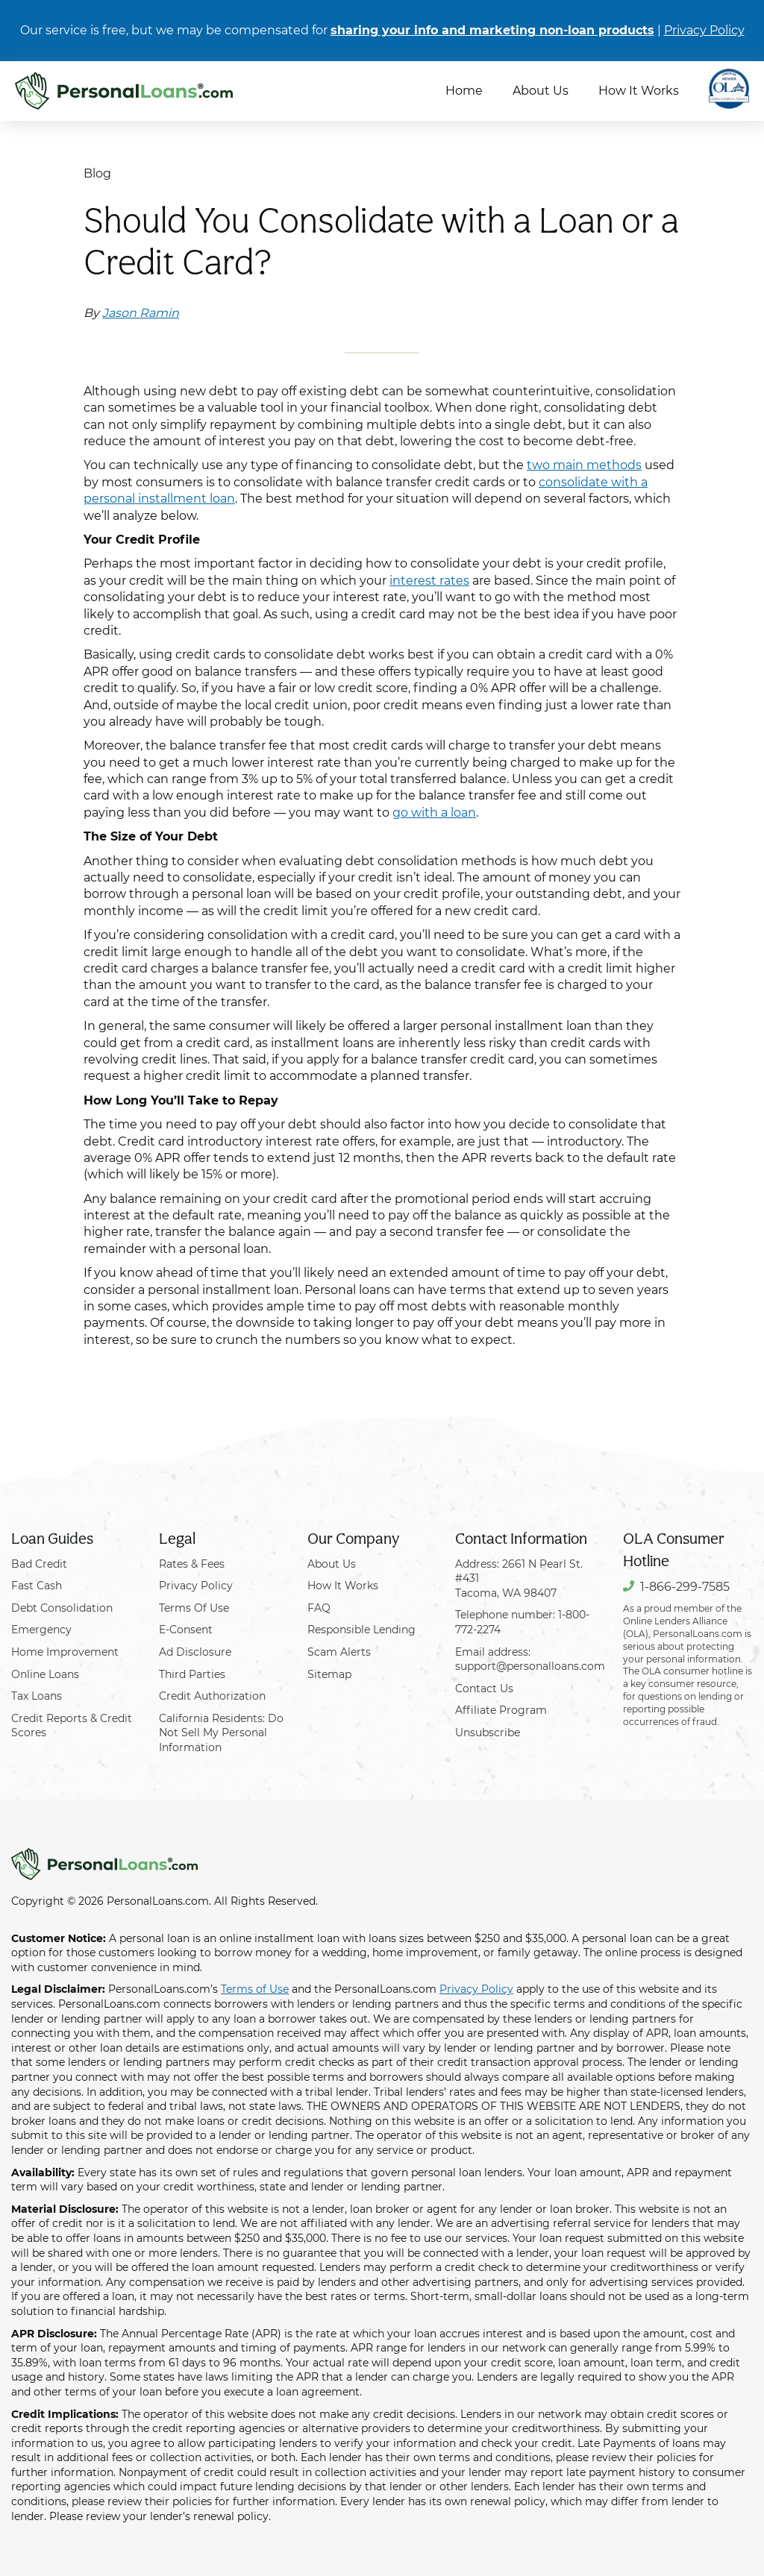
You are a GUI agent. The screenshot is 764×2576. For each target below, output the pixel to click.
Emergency (41, 1629)
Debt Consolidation (62, 1608)
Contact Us (484, 1688)
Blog (97, 173)
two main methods (584, 465)
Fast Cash (36, 1585)
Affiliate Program (501, 1710)
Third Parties (192, 1674)
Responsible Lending (361, 1629)
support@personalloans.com (530, 1666)
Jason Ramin (140, 313)
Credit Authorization (212, 1696)
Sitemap (329, 1674)
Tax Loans (36, 1696)
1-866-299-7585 (685, 1587)
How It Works (638, 91)
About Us (541, 91)
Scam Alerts (339, 1652)
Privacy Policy (704, 30)
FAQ (319, 1608)
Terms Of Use (194, 1608)
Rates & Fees (192, 1564)
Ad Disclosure (195, 1652)
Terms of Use (255, 1989)
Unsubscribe (487, 1732)
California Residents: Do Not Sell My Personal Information (221, 1733)
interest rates (429, 581)
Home (464, 91)
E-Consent (186, 1629)
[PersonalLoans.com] (124, 91)
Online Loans (45, 1674)
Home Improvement (65, 1652)
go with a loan (434, 812)
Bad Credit (39, 1564)
